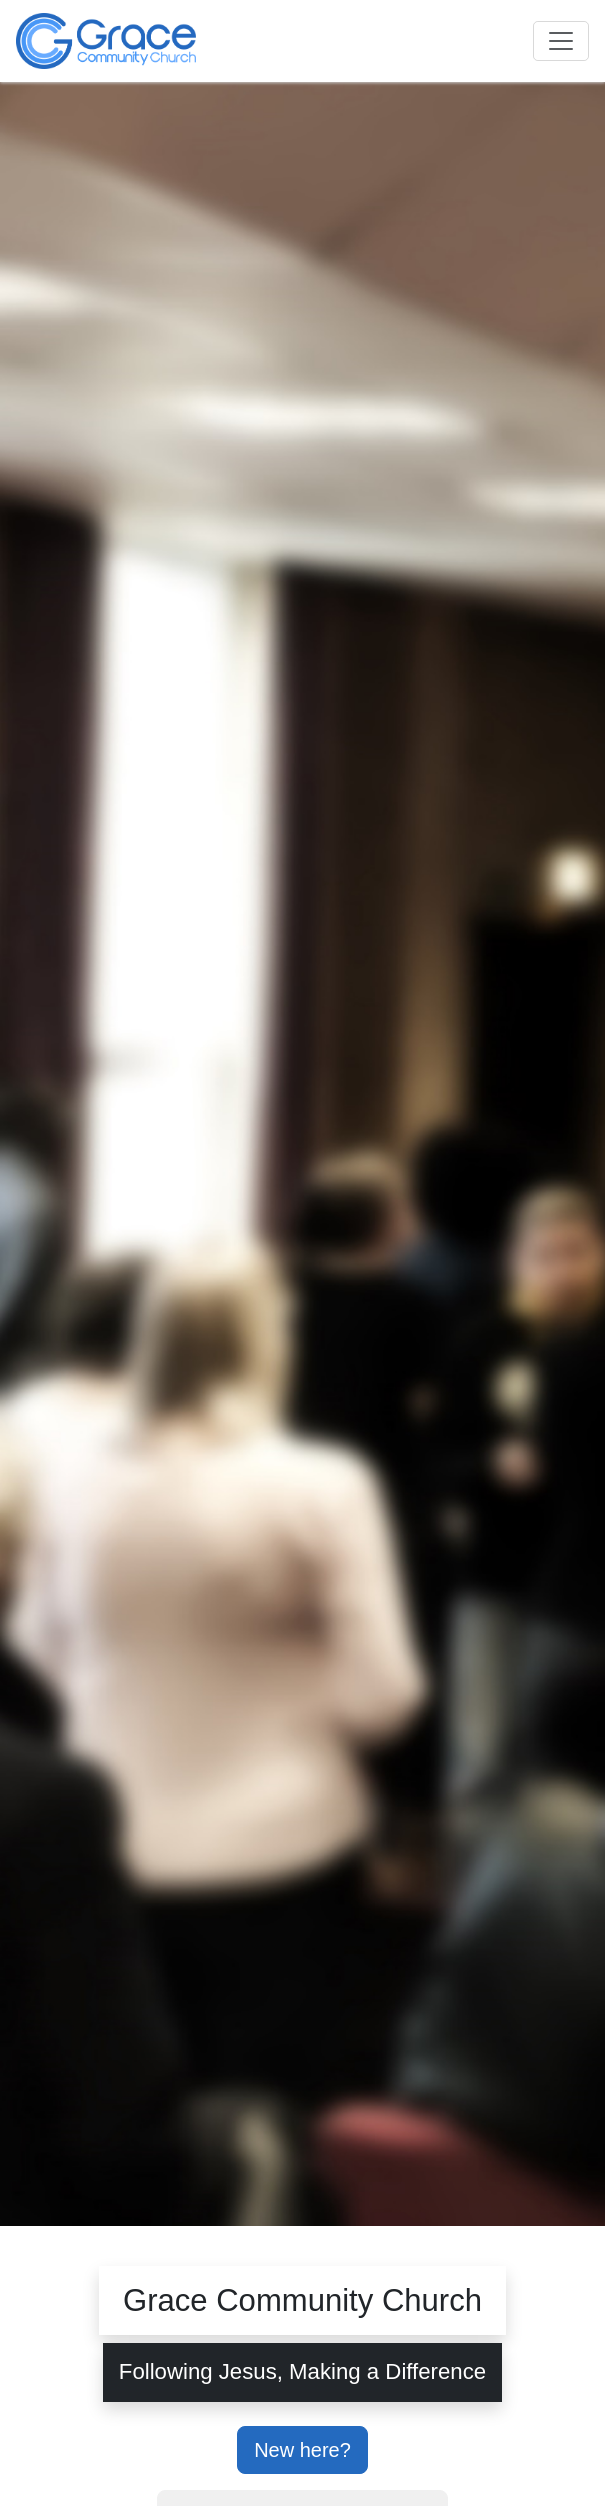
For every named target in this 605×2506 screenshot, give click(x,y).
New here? (302, 2450)
